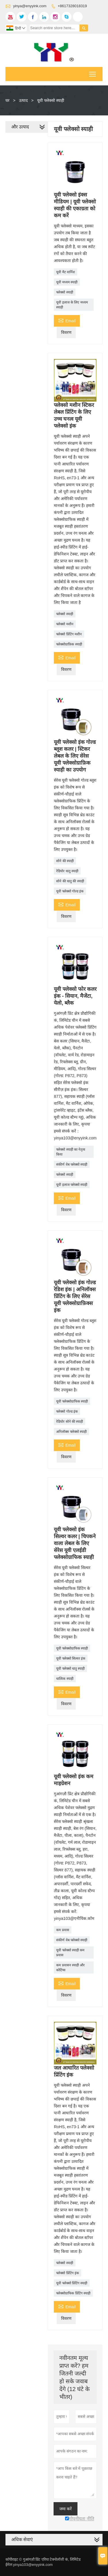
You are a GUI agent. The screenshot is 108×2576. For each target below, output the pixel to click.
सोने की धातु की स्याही (70, 881)
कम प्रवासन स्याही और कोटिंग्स (70, 1967)
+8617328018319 (72, 6)
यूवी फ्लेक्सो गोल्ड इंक (70, 891)
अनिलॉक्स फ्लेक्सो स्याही (71, 1432)
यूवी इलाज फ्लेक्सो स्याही (71, 1185)
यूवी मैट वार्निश (65, 272)
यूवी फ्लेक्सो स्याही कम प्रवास (70, 1952)
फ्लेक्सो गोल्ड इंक (67, 1411)
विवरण (66, 332)
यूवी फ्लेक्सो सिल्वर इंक (70, 1658)
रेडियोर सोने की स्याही (69, 1422)
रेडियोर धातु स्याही (67, 871)
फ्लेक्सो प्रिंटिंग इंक (67, 2273)
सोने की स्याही (65, 861)
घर (7, 100)
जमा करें (65, 2508)
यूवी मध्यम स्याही (66, 282)
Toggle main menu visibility (93, 72)
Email (66, 320)
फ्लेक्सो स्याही (64, 292)
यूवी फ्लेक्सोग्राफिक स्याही (72, 1401)
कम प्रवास (62, 1930)
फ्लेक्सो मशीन (64, 624)
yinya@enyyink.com (29, 6)
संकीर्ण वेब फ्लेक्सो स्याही (71, 1164)
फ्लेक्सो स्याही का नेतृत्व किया (70, 1151)
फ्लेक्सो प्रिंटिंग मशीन (69, 634)
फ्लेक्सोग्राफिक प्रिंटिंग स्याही (73, 2293)
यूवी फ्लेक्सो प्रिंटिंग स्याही (71, 2283)
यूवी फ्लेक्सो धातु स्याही (70, 1669)
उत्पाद (23, 100)
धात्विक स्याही (64, 1679)
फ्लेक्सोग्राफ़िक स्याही (69, 644)
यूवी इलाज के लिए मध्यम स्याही (72, 304)
